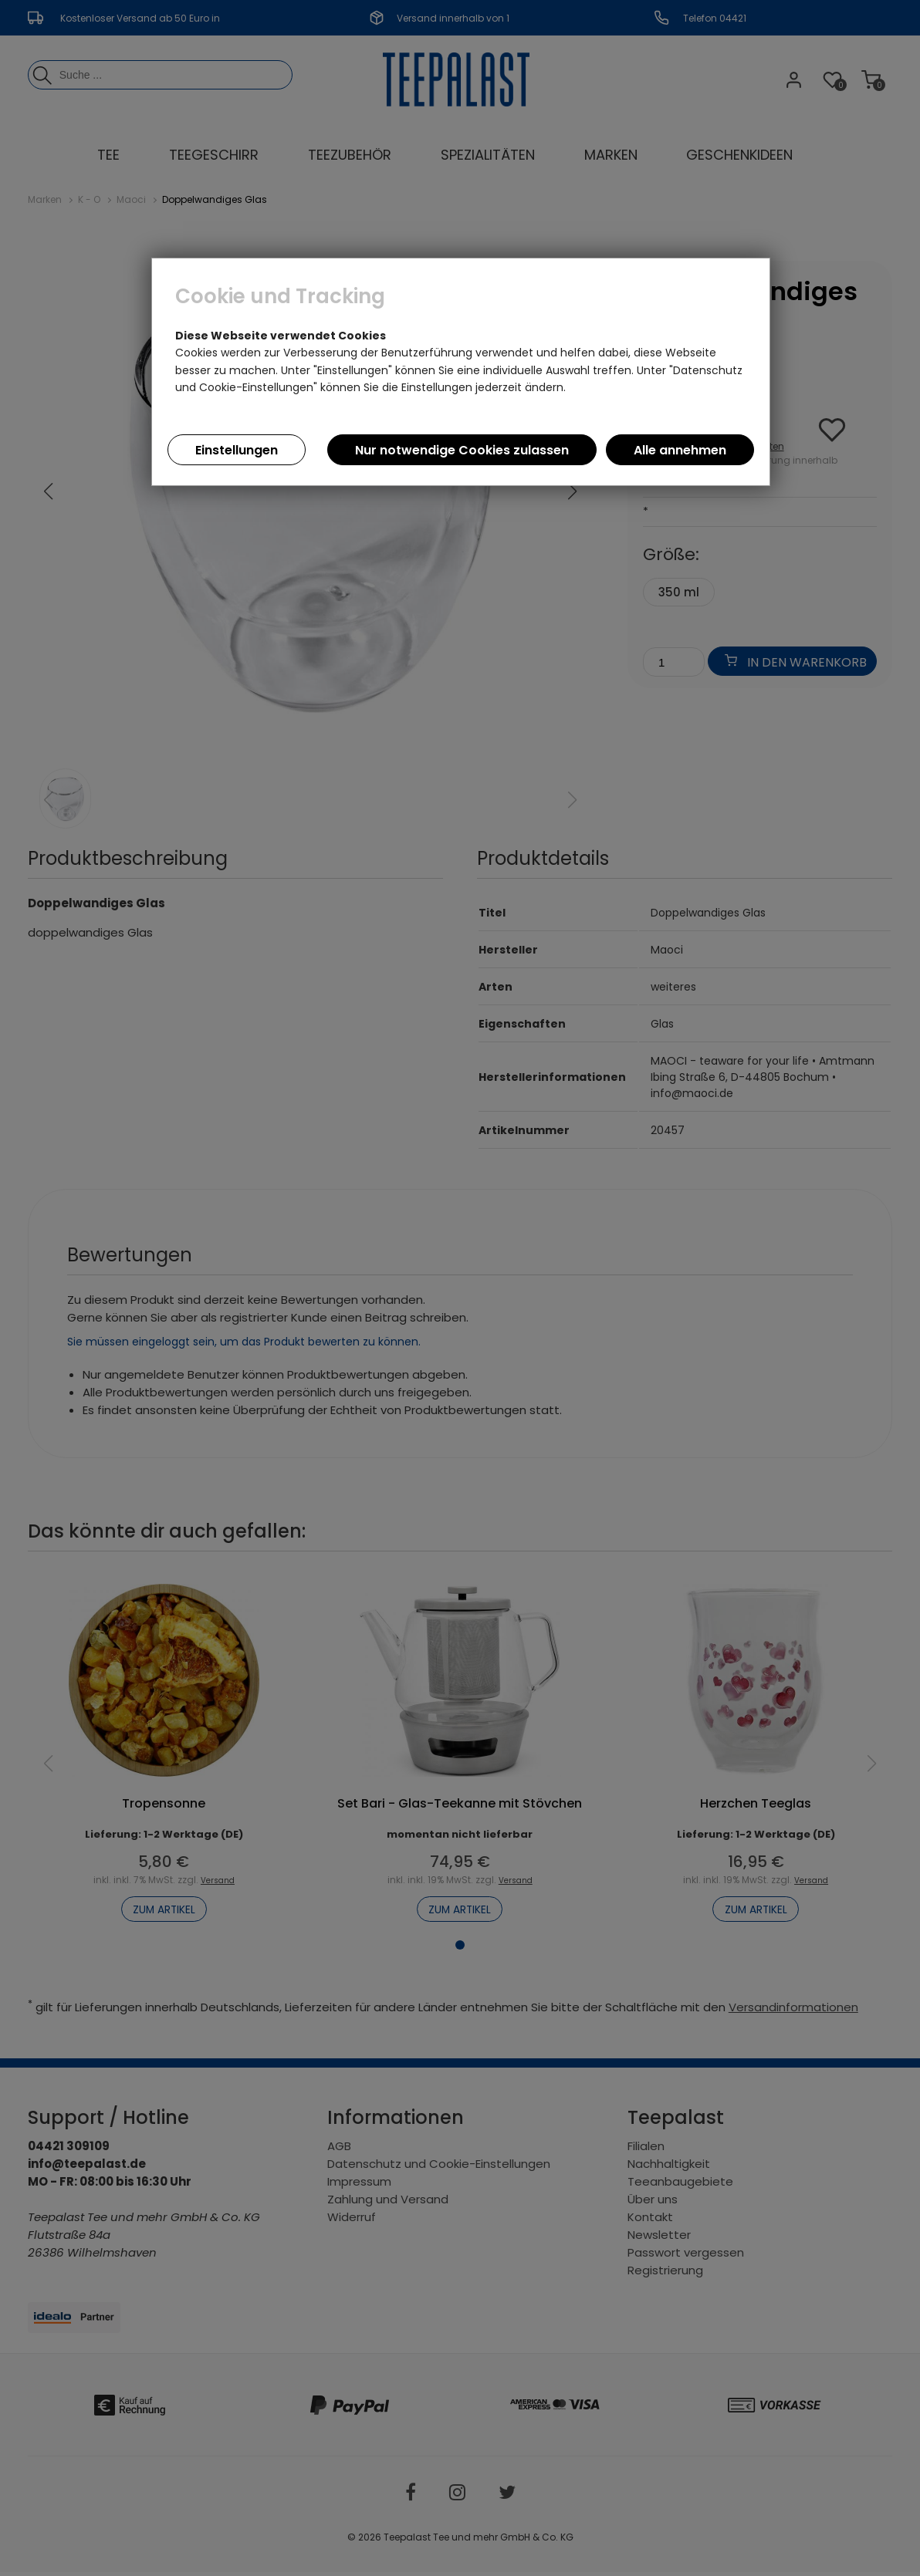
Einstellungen (236, 450)
